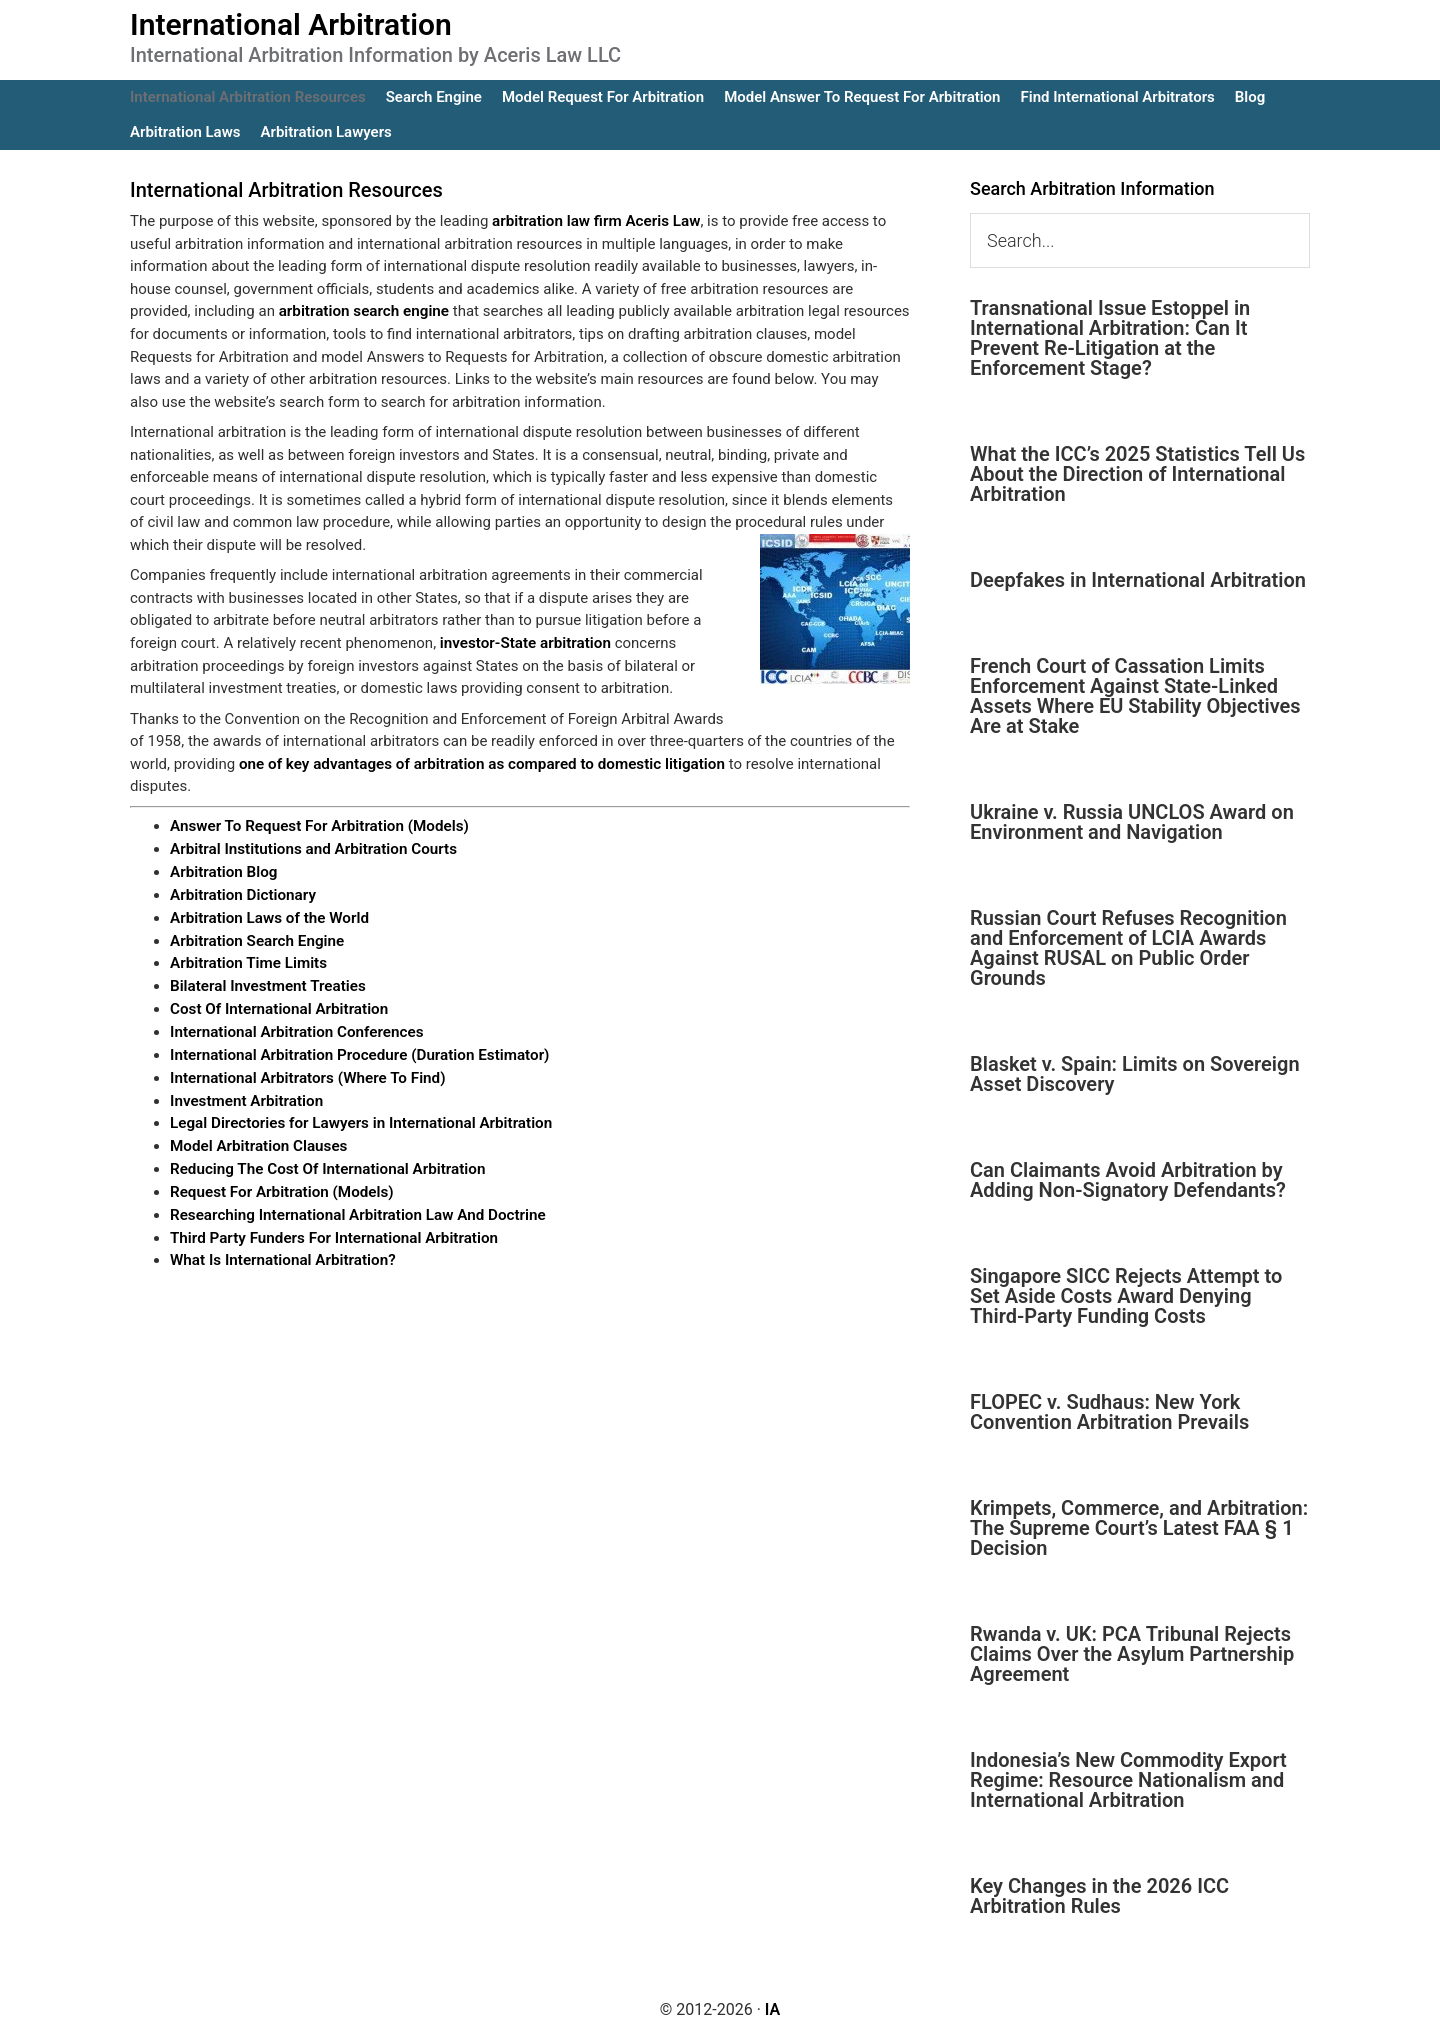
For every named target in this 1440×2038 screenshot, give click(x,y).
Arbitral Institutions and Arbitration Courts (311, 848)
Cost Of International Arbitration (277, 1005)
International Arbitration (291, 24)
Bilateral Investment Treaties (266, 983)
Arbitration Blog (223, 870)
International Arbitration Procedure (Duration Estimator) (357, 1050)
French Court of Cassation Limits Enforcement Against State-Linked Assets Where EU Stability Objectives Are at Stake (1135, 696)
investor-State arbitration (524, 642)
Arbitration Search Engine (256, 938)
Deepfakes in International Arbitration (1138, 580)
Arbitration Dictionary (242, 893)
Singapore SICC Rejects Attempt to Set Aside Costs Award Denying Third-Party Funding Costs (1126, 1296)
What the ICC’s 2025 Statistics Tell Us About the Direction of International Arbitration (1137, 474)
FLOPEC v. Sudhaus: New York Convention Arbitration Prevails (1109, 1412)
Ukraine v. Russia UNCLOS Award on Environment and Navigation (1132, 822)
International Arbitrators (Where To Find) (306, 1073)
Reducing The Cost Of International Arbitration (325, 1163)
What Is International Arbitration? (281, 1253)
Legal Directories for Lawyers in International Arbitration (358, 1118)
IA (772, 2009)
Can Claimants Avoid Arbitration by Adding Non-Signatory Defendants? (1128, 1180)
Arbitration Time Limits (247, 960)
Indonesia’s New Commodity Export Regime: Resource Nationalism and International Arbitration (1128, 1780)
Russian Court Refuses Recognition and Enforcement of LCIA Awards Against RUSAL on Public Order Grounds (1128, 948)
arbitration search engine (363, 311)
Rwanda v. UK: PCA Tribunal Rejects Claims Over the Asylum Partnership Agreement (1132, 1654)
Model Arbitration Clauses (257, 1140)
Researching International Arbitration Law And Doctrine (355, 1208)
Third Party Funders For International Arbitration (331, 1230)
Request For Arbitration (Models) (280, 1185)
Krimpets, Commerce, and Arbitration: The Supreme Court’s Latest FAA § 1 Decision (1139, 1528)
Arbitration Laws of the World (268, 915)
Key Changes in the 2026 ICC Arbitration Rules (1099, 1896)
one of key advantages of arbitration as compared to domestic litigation (478, 763)
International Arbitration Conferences (295, 1028)
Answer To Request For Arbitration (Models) (317, 825)
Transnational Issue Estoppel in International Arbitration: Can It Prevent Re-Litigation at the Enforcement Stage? (1110, 338)
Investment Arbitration (245, 1095)
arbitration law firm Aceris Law (594, 221)
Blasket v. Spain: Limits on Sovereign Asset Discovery (1135, 1074)
